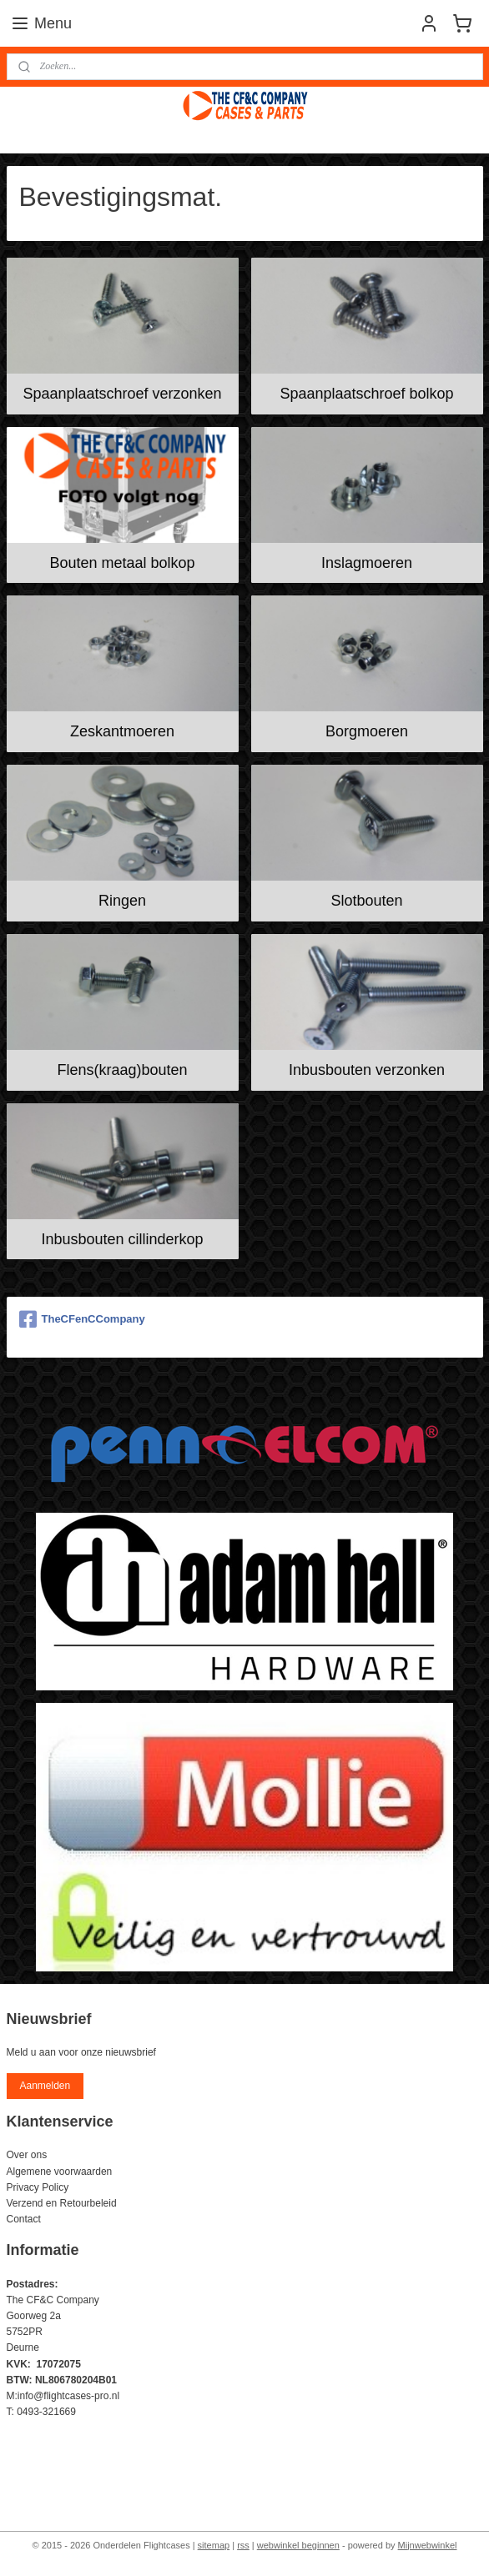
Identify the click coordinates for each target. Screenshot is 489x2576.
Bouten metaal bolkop (121, 562)
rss (243, 2545)
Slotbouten (366, 900)
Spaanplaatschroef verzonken (122, 393)
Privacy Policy (38, 2187)
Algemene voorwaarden (60, 2171)
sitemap (214, 2545)
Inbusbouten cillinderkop (122, 1239)
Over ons (27, 2155)
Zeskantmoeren (122, 731)
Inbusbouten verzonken (367, 1070)
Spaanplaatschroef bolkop (366, 393)
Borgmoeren (366, 731)
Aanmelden (44, 2085)
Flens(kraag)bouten (122, 1070)
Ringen (122, 900)
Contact (24, 2219)
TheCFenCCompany (82, 1319)
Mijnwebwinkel (427, 2545)
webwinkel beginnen (298, 2545)
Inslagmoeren (366, 562)
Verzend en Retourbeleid (62, 2203)
